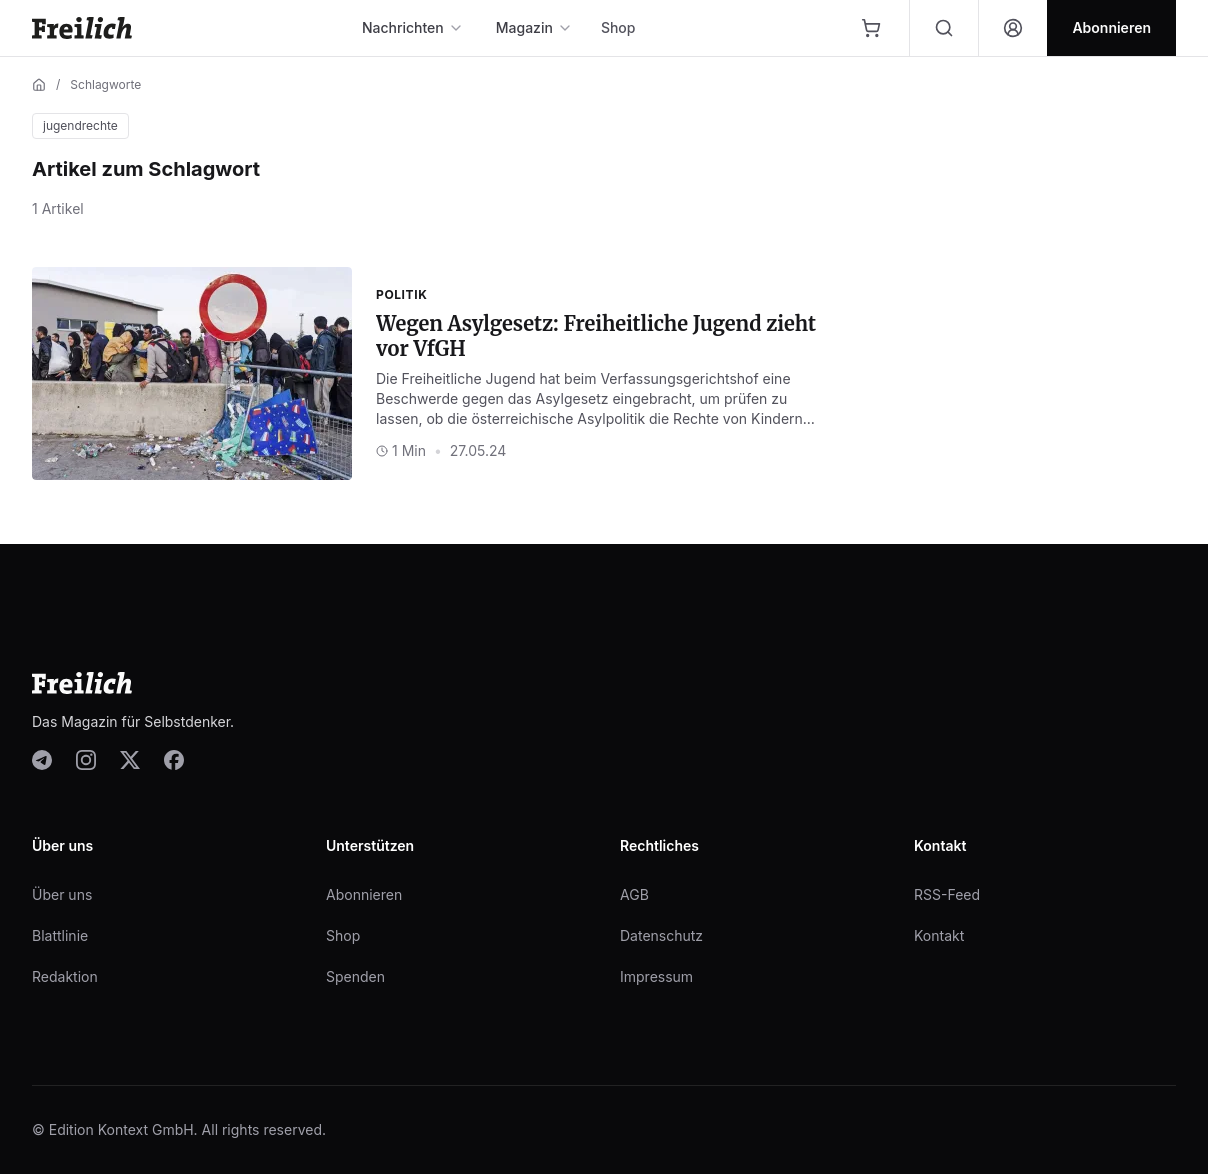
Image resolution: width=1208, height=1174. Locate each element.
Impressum (656, 976)
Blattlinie (60, 935)
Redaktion (65, 976)
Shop (618, 27)
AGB (634, 894)
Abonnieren (364, 894)
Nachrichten (413, 27)
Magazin (534, 27)
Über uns (62, 894)
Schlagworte (105, 84)
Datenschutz (661, 935)
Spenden (355, 976)
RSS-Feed (947, 894)
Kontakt (939, 935)
